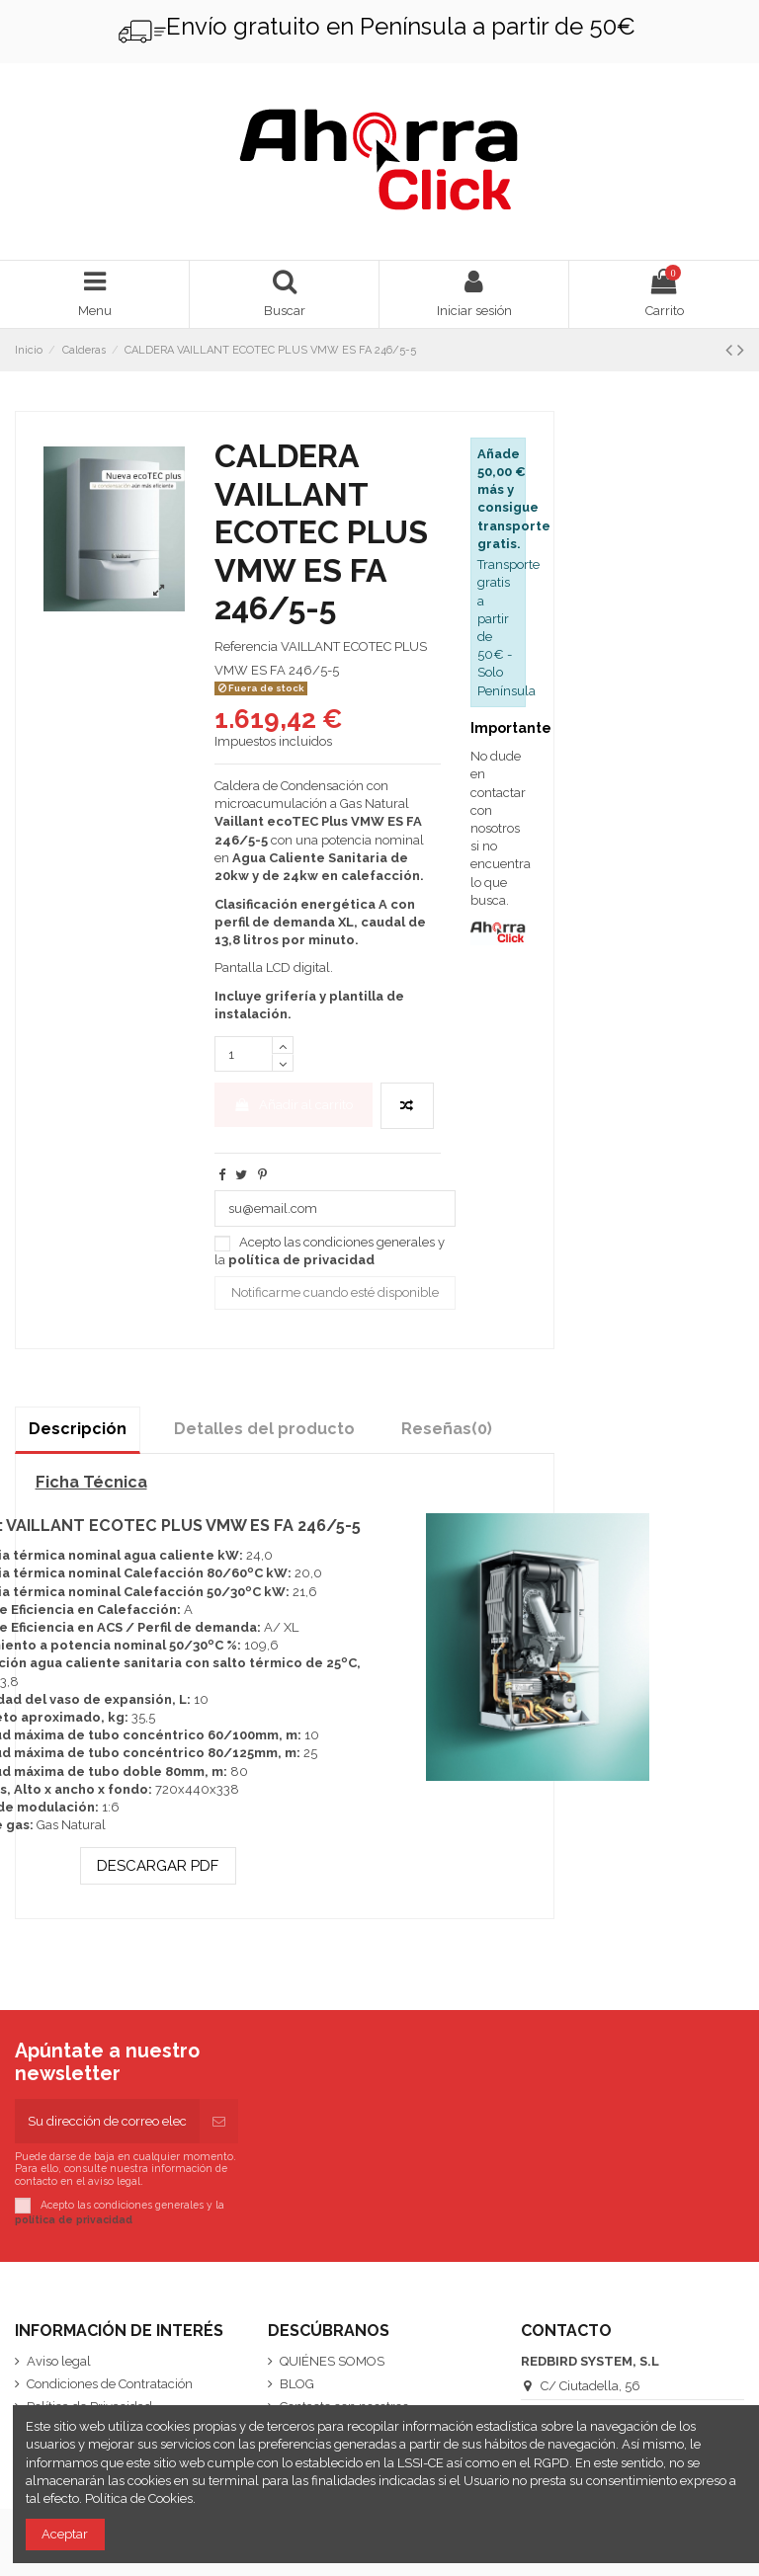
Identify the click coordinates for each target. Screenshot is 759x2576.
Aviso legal (59, 2361)
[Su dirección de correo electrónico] (107, 2121)
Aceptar (65, 2534)
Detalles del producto (264, 1428)
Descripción (77, 1428)
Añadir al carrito (293, 1104)
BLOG (297, 2383)
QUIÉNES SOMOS (332, 2361)
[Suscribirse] (219, 2121)
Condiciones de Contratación (110, 2383)
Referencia (246, 646)
